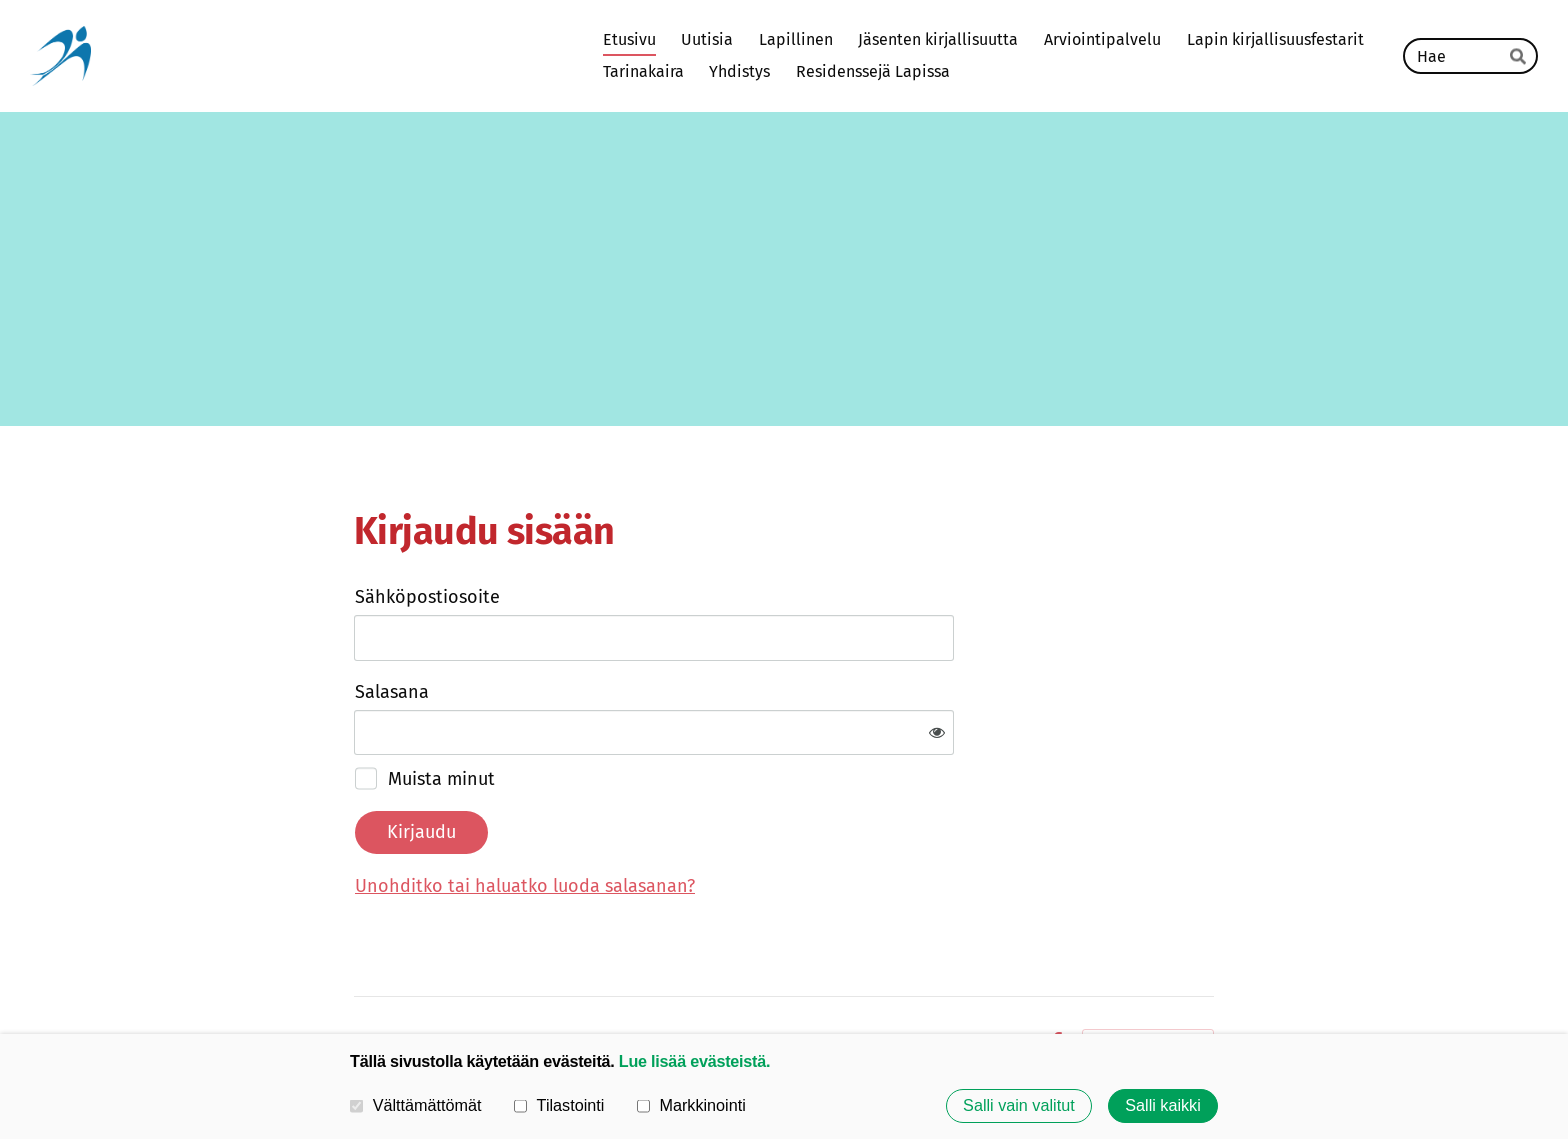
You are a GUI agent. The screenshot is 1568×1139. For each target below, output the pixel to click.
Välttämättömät (416, 1105)
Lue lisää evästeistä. (694, 1061)
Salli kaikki (1163, 1106)
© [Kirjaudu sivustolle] (362, 977)
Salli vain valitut (1019, 1106)
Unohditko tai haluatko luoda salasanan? (741, 820)
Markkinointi (691, 1105)
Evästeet (999, 978)
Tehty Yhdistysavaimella (1148, 978)
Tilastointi (559, 1105)
